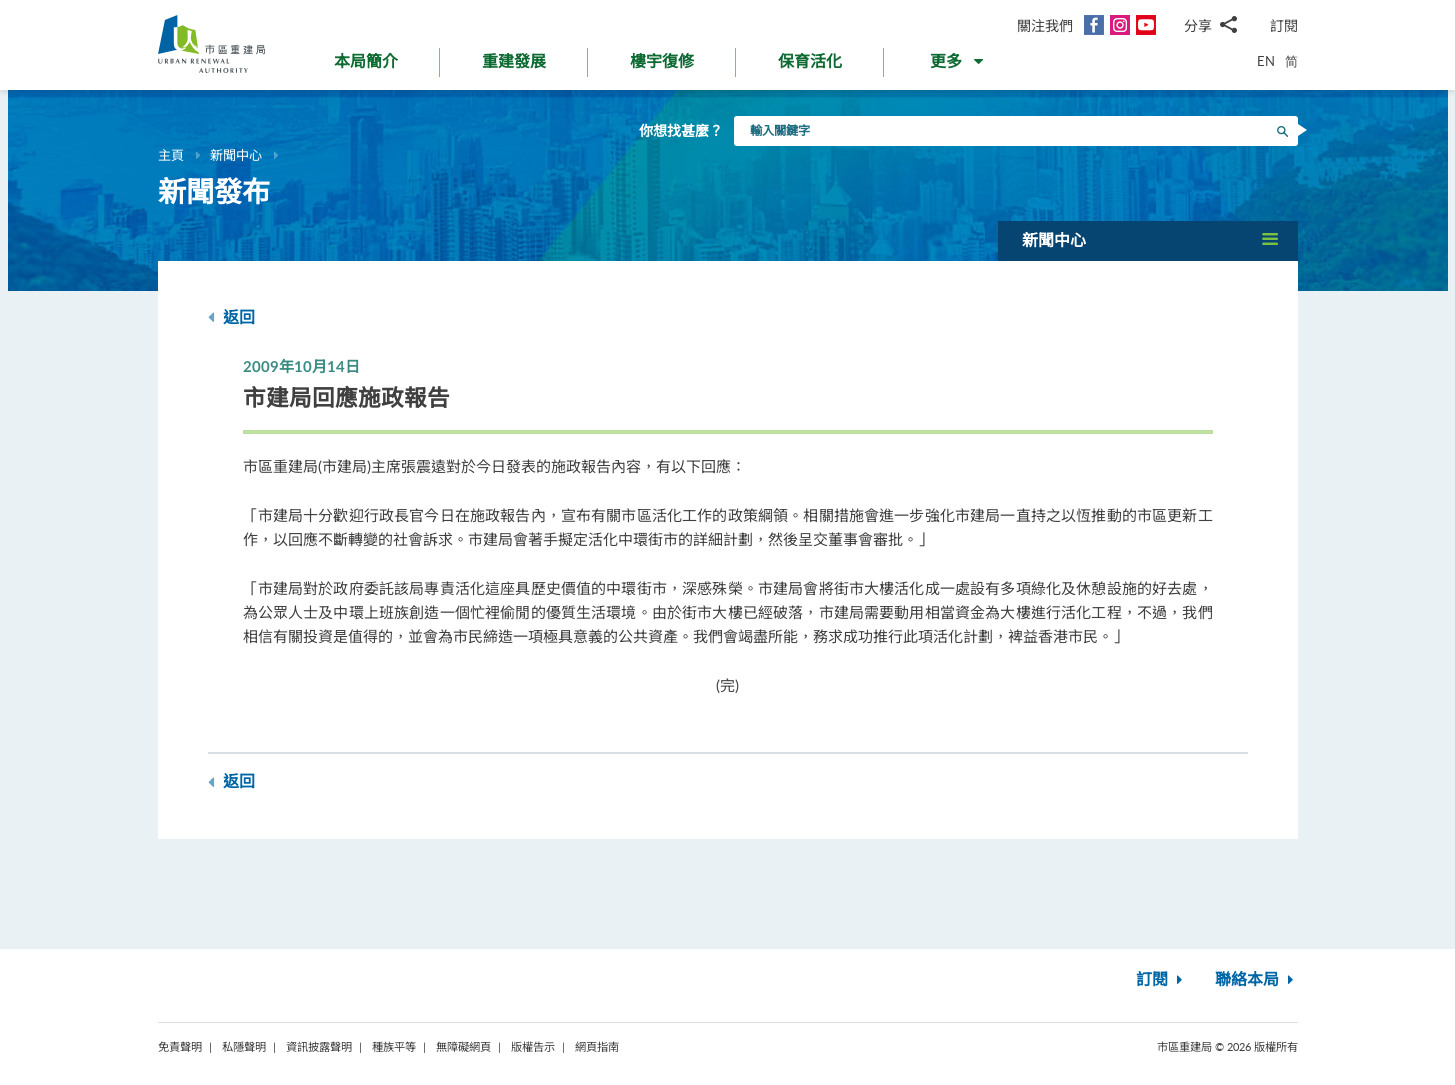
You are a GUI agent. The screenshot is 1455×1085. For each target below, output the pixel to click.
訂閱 (1284, 25)
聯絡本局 (1256, 980)
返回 (231, 317)
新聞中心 (236, 155)
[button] (958, 66)
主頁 (171, 155)
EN (1266, 61)
